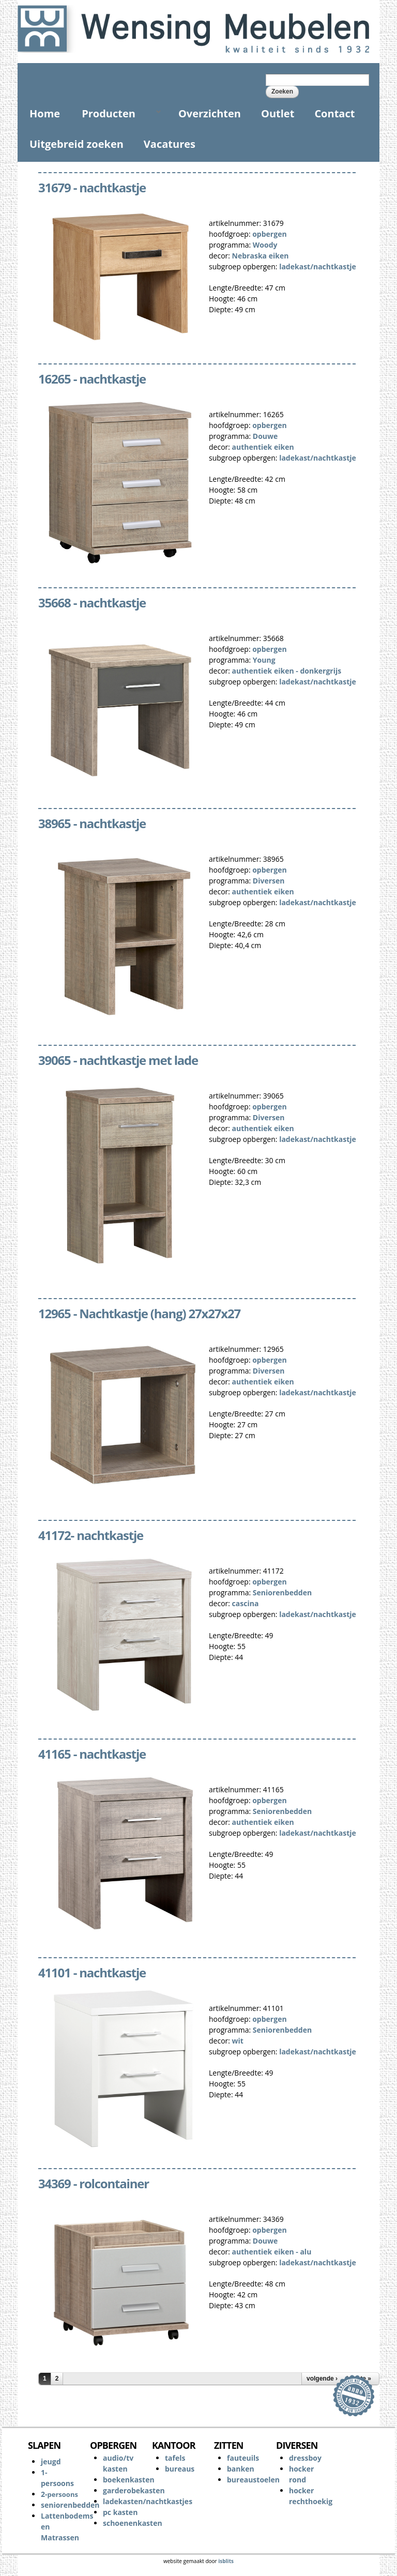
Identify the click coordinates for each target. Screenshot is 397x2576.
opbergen (269, 234)
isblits (226, 2561)
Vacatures (169, 144)
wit (237, 2041)
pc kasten (120, 2512)
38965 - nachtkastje (92, 823)
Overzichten (209, 113)
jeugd (51, 2461)
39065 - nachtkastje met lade (118, 1060)
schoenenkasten (132, 2523)
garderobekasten (134, 2490)
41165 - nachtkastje (92, 1753)
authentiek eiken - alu (272, 2252)
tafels (175, 2458)
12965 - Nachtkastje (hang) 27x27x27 (139, 1313)
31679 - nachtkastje (92, 187)
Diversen (269, 881)
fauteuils (243, 2458)
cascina (245, 1603)
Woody (265, 245)
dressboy (305, 2458)
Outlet (277, 113)
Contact (334, 113)
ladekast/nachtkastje (317, 266)
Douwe (265, 436)
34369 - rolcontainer (93, 2183)
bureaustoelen (253, 2479)
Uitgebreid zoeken (76, 144)
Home (44, 113)
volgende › (322, 2378)
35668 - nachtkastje (92, 602)
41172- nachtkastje (90, 1535)
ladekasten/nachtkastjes (147, 2501)
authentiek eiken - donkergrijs (287, 671)
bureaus (179, 2469)
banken (240, 2469)
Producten (117, 113)
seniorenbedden (70, 2505)
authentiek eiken (263, 447)
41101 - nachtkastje (92, 1972)
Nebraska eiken (260, 256)
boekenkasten (129, 2479)
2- (59, 2494)
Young (264, 660)
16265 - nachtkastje (92, 378)
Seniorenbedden (282, 1592)
